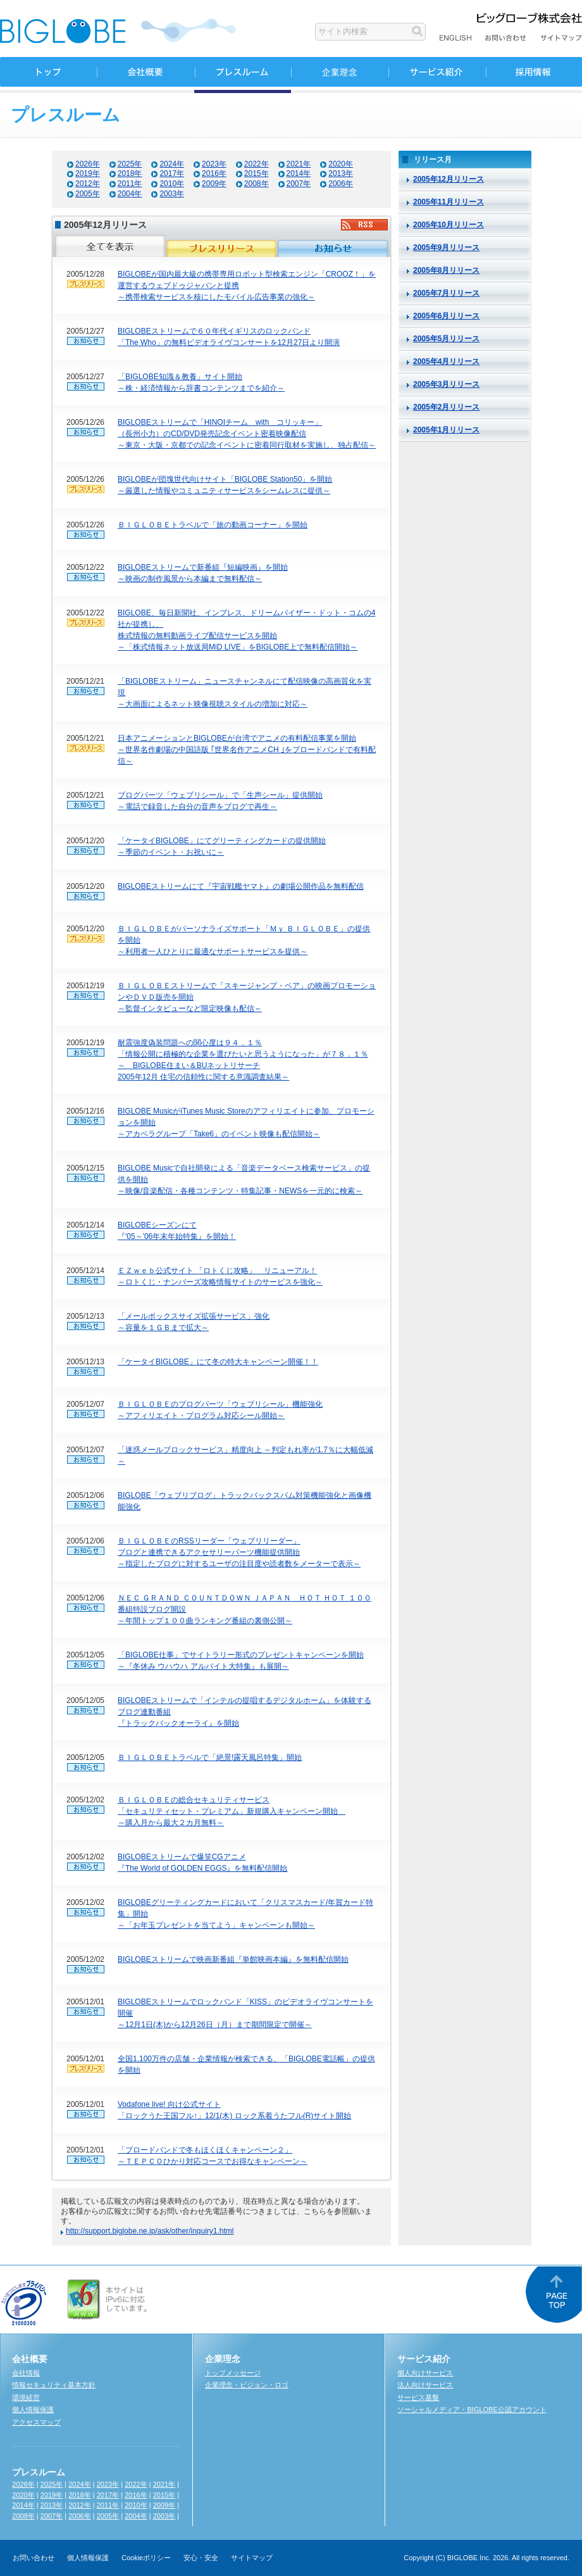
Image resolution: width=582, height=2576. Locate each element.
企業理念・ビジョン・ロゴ (246, 2385)
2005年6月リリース (446, 315)
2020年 (340, 164)
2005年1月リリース (446, 429)
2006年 (340, 183)
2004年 (130, 193)
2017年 (171, 173)
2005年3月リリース (446, 384)
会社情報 (26, 2373)
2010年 (171, 183)
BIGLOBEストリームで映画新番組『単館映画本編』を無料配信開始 (233, 1959)
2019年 (87, 173)
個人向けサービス (425, 2373)
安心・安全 (200, 2557)
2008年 (256, 183)
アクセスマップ (36, 2422)
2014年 (299, 173)
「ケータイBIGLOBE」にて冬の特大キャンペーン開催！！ (218, 1361)
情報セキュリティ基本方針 (54, 2385)
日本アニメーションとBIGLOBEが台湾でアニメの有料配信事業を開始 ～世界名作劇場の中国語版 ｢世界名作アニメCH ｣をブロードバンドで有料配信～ (247, 749)
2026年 (87, 164)
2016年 (214, 173)
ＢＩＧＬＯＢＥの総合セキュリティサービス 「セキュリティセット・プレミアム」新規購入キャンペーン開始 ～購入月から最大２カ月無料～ (231, 1811)
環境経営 (26, 2397)
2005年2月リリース (446, 407)
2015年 (256, 173)
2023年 (214, 164)
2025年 (130, 164)
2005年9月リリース (446, 247)
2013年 (340, 173)
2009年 (214, 183)
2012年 (87, 183)
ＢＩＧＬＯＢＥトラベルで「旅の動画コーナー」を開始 (212, 524)
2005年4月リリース (446, 361)
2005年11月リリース (448, 202)
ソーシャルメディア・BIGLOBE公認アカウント (471, 2409)
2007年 (299, 183)
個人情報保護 (33, 2409)
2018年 (130, 173)
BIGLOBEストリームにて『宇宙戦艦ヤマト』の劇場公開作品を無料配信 (241, 886)
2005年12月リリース (448, 179)
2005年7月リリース (446, 293)
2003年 (171, 193)
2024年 (171, 164)
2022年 (256, 164)
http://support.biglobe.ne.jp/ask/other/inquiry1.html (150, 2231)
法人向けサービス (425, 2385)
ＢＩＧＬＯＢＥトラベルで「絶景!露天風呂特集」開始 (210, 1757)
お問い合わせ (33, 2557)
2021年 (299, 164)
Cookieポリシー (146, 2557)
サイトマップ (252, 2557)
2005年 (87, 193)
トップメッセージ (233, 2373)
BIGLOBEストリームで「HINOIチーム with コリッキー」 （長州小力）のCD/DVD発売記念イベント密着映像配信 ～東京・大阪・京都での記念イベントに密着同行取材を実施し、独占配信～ (247, 433)
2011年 (130, 183)
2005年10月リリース (448, 224)
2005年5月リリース (446, 338)
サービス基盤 (418, 2397)
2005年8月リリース (446, 270)
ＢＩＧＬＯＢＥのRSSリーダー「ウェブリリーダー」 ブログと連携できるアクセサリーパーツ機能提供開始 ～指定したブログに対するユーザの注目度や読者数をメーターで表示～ (239, 1552)
